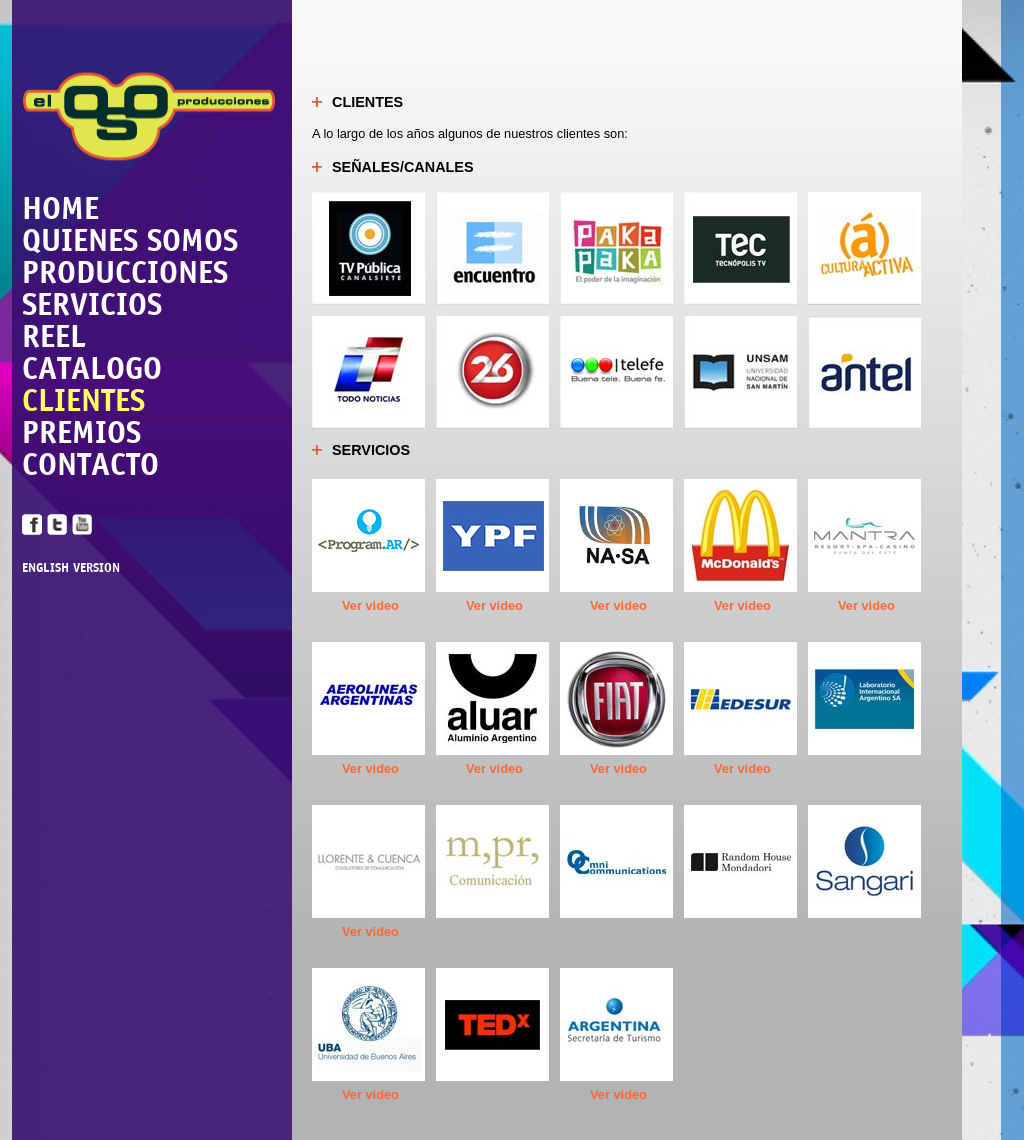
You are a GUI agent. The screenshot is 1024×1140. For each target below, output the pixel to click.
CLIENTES (83, 400)
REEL (54, 336)
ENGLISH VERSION (71, 568)
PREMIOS (81, 432)
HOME (60, 208)
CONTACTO (90, 464)
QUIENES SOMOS (130, 240)
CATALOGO (92, 368)
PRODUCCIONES (125, 272)
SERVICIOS (92, 304)
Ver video (370, 605)
